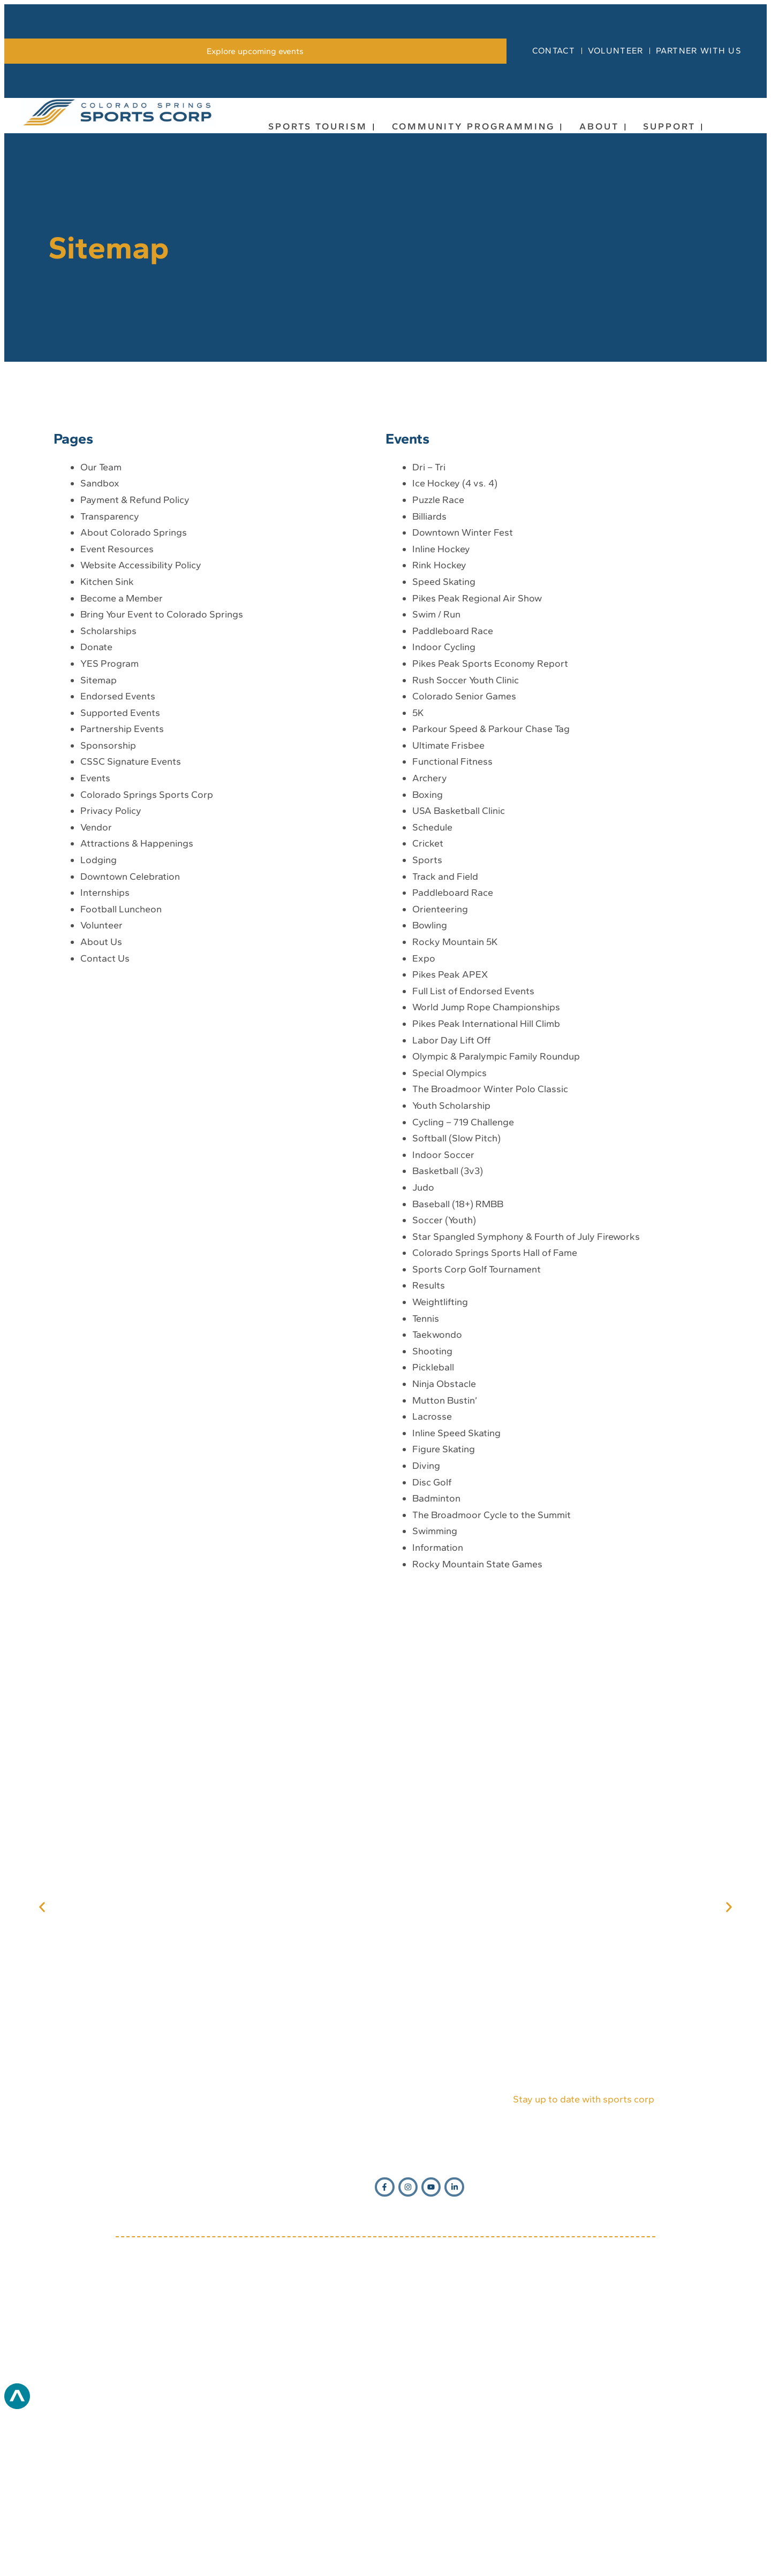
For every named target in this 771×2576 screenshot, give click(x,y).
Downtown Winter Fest (462, 690)
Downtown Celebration (130, 1034)
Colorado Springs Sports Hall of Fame (494, 1410)
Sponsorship (108, 903)
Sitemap (98, 838)
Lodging (98, 1018)
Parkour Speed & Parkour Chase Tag (491, 887)
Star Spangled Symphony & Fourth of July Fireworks (526, 1394)
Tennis (425, 1476)
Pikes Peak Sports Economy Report (490, 821)
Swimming (434, 1689)
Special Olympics (449, 1231)
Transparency (109, 674)
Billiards (429, 674)
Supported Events (120, 871)
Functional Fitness (452, 920)
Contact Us (105, 1116)
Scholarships (108, 789)
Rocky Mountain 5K (454, 1100)
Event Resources (117, 707)
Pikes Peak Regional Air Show (477, 756)
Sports (427, 1018)
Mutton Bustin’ (445, 1558)
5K (418, 871)
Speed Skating (443, 739)
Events (95, 936)
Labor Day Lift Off (451, 1198)
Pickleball (433, 1525)
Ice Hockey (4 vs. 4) (454, 641)
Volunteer (101, 1083)
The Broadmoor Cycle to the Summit (491, 1673)
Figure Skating (443, 1607)
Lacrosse (432, 1574)
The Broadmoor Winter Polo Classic (490, 1247)
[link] (255, 209)
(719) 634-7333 (253, 2373)
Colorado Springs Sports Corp (146, 952)
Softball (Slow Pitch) (456, 1296)
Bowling (429, 1083)
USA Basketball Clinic (458, 968)
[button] (42, 2064)
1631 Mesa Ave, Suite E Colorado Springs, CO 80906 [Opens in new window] (426, 2373)
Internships (105, 1050)
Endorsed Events (117, 854)
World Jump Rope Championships (486, 1165)
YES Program (109, 821)
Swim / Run (436, 772)
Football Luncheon (121, 1067)
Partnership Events (122, 887)
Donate (96, 805)
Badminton (436, 1656)
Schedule (432, 985)
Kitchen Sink (107, 739)
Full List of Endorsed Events (473, 1149)
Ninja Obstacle (444, 1542)
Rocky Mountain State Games (477, 1722)
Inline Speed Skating (456, 1591)
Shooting (432, 1509)
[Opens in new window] (385, 2066)
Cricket (427, 1002)
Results (428, 1444)
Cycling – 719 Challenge (463, 1280)
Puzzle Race (438, 658)
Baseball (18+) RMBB (457, 1362)
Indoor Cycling (443, 805)
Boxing (427, 952)
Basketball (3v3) (447, 1329)
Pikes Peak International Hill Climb (486, 1181)
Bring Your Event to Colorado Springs (161, 772)
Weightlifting (440, 1460)
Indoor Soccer (443, 1313)
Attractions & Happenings (136, 1002)
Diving (426, 1623)
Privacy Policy (110, 968)
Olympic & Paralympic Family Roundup (496, 1214)
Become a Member (121, 756)
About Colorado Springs (133, 690)
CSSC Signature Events (130, 920)
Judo (423, 1345)
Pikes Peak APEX (450, 1132)
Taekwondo (437, 1492)
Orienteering (440, 1067)
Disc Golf (431, 1640)
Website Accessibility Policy (140, 723)
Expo (423, 1116)
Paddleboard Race (452, 789)
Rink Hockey (439, 723)
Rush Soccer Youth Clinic (465, 838)
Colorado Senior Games (464, 854)
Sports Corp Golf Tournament (476, 1427)
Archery (429, 936)
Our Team (101, 625)
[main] (385, 1019)
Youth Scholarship (451, 1263)
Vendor (96, 985)
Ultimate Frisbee (448, 903)
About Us (101, 1100)
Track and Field (445, 1034)
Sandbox (99, 641)
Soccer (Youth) (444, 1378)
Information (437, 1705)
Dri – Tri (428, 625)
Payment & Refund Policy (135, 658)
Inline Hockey (441, 707)
